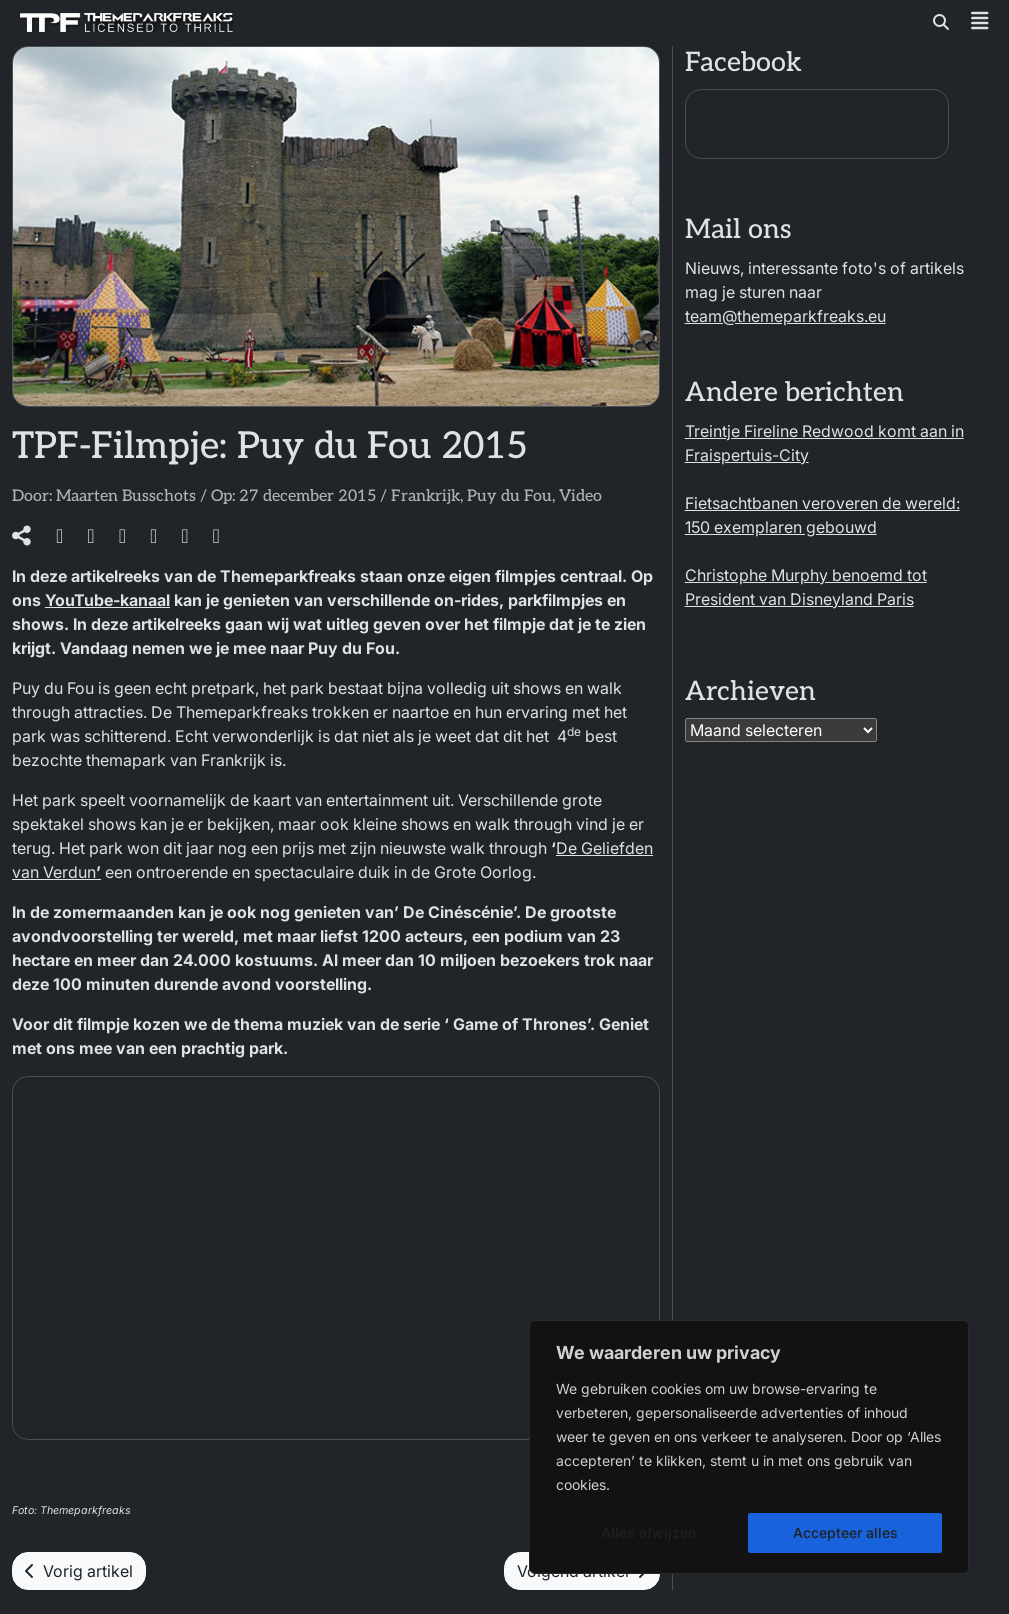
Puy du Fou (509, 496)
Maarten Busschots (126, 496)
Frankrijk (425, 496)
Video (580, 496)
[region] (749, 1447)
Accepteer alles (845, 1532)
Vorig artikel (79, 1571)
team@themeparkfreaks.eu (785, 316)
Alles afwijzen (648, 1532)
